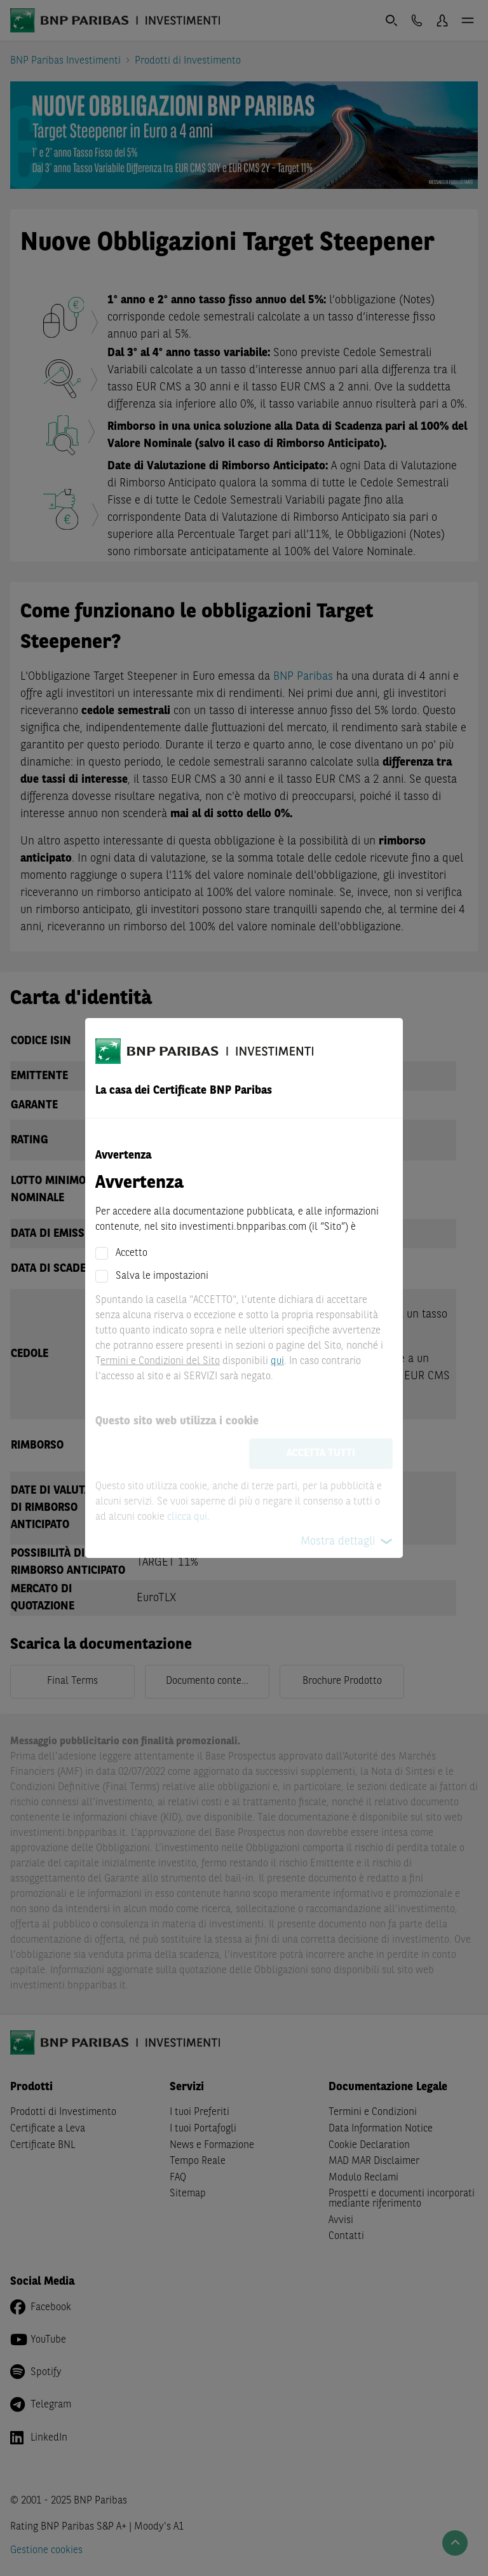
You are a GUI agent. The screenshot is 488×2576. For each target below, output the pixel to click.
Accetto (131, 1253)
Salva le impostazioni (162, 1276)
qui (277, 1361)
